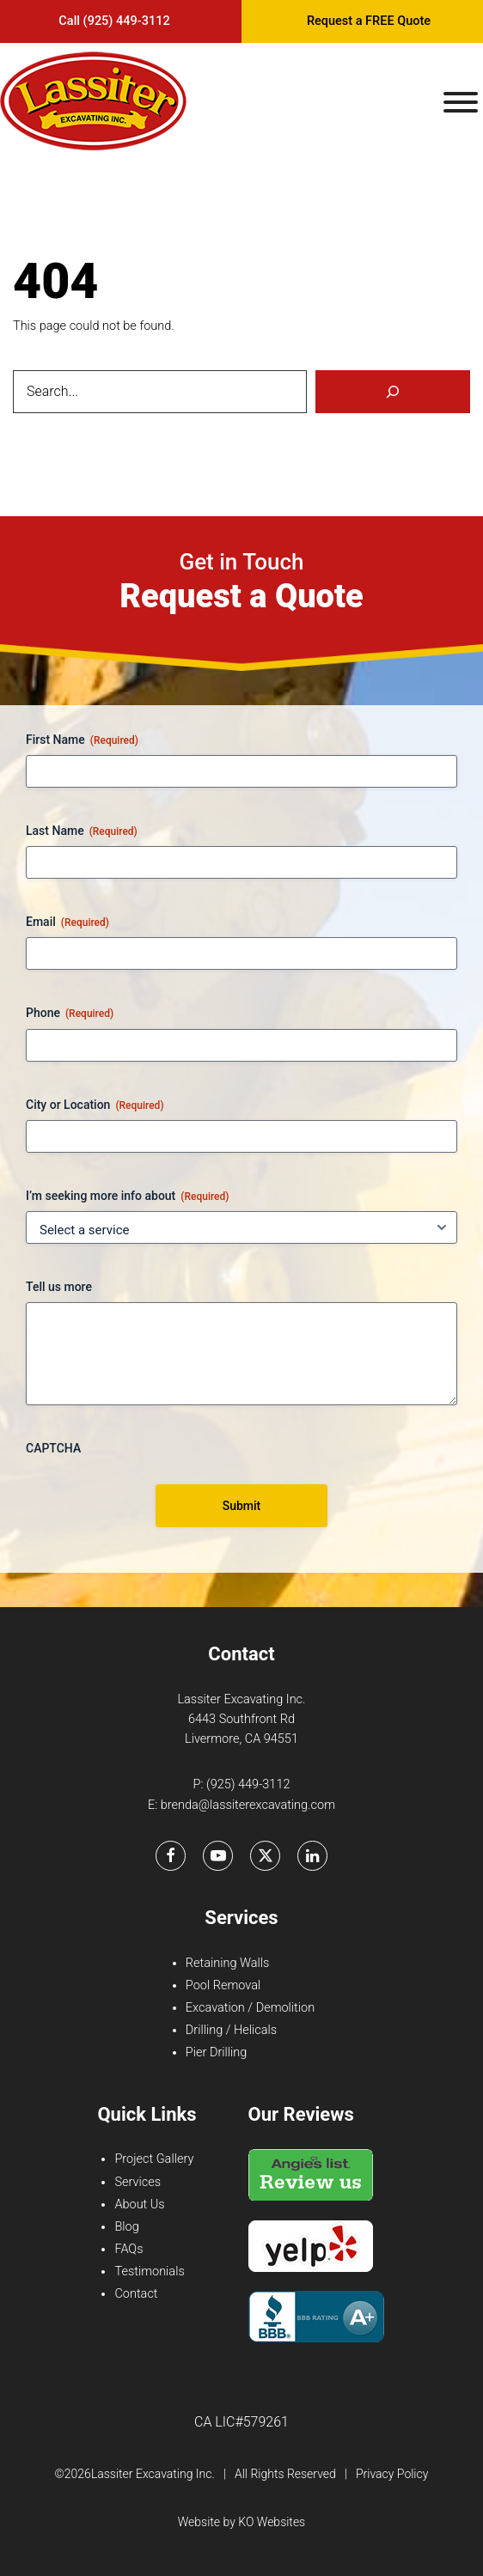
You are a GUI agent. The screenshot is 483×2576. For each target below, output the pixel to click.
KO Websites (271, 2522)
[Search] (392, 391)
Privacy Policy (392, 2474)
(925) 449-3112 (248, 1784)
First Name (82, 740)
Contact (135, 2294)
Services (137, 2182)
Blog (126, 2227)
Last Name (82, 831)
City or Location (95, 1105)
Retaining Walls (228, 1963)
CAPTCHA (53, 1448)
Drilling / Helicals (231, 2030)
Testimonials (149, 2271)
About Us (139, 2204)
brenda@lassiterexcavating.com (248, 1805)
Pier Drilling (217, 2052)
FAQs (128, 2249)
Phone (69, 1013)
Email (67, 922)
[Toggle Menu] (460, 102)
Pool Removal (223, 1985)
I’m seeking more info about (127, 1196)
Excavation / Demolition (250, 2008)
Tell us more (59, 1287)
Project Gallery (153, 2159)
